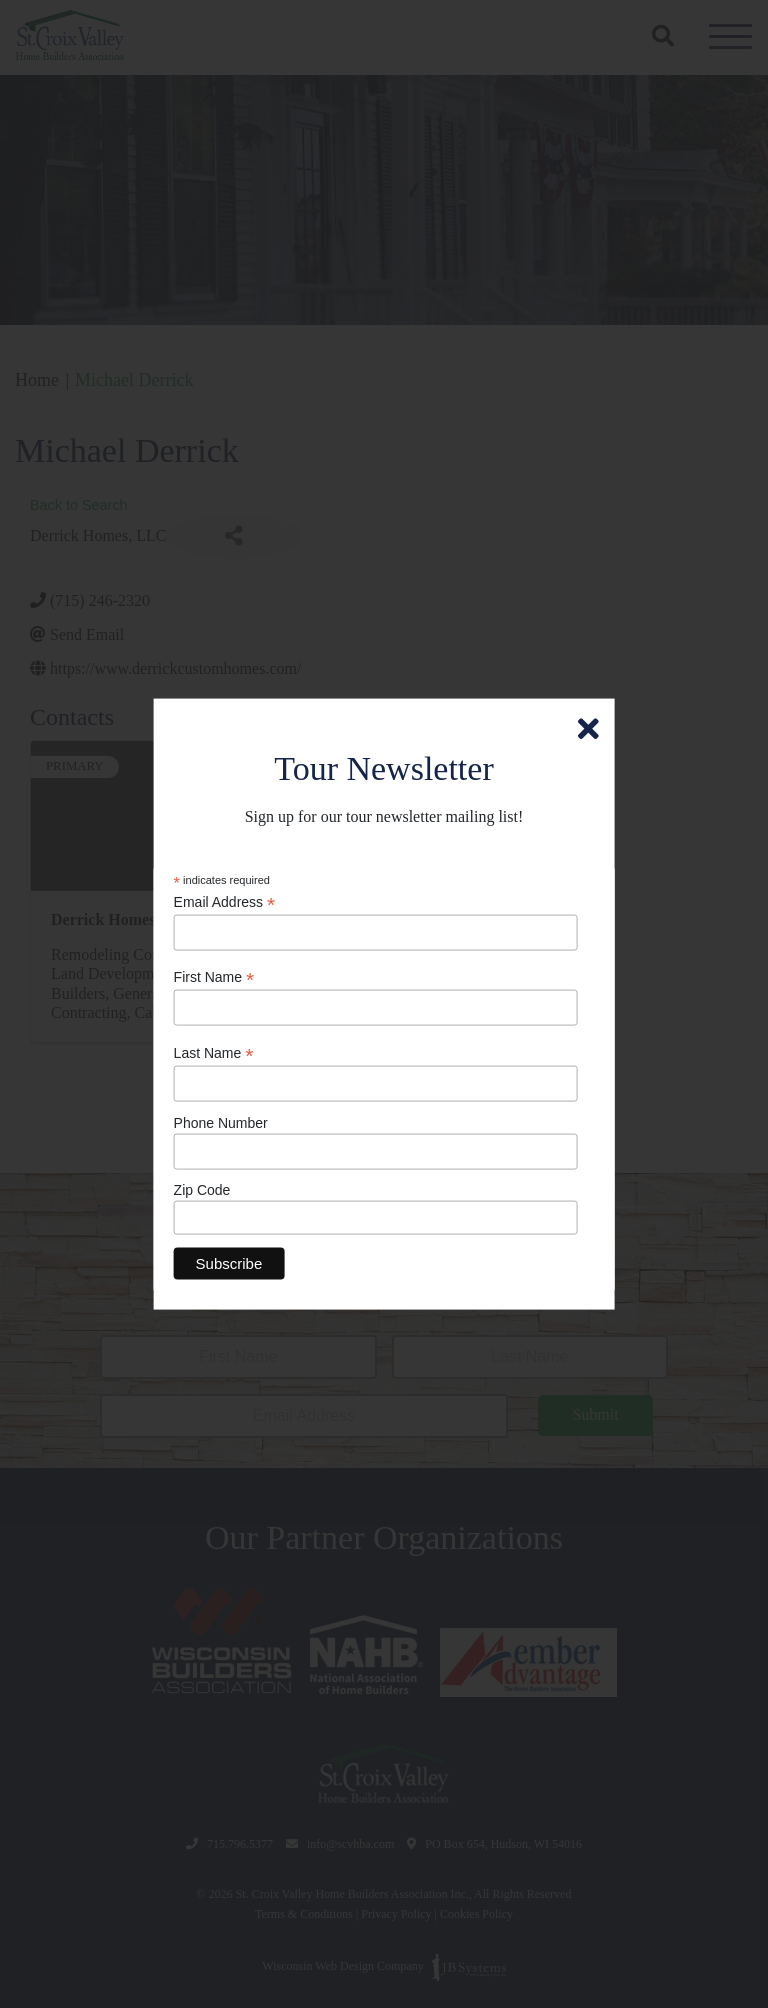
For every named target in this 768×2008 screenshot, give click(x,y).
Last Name (214, 1053)
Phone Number (221, 1122)
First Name (214, 977)
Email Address (225, 901)
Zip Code (202, 1190)
